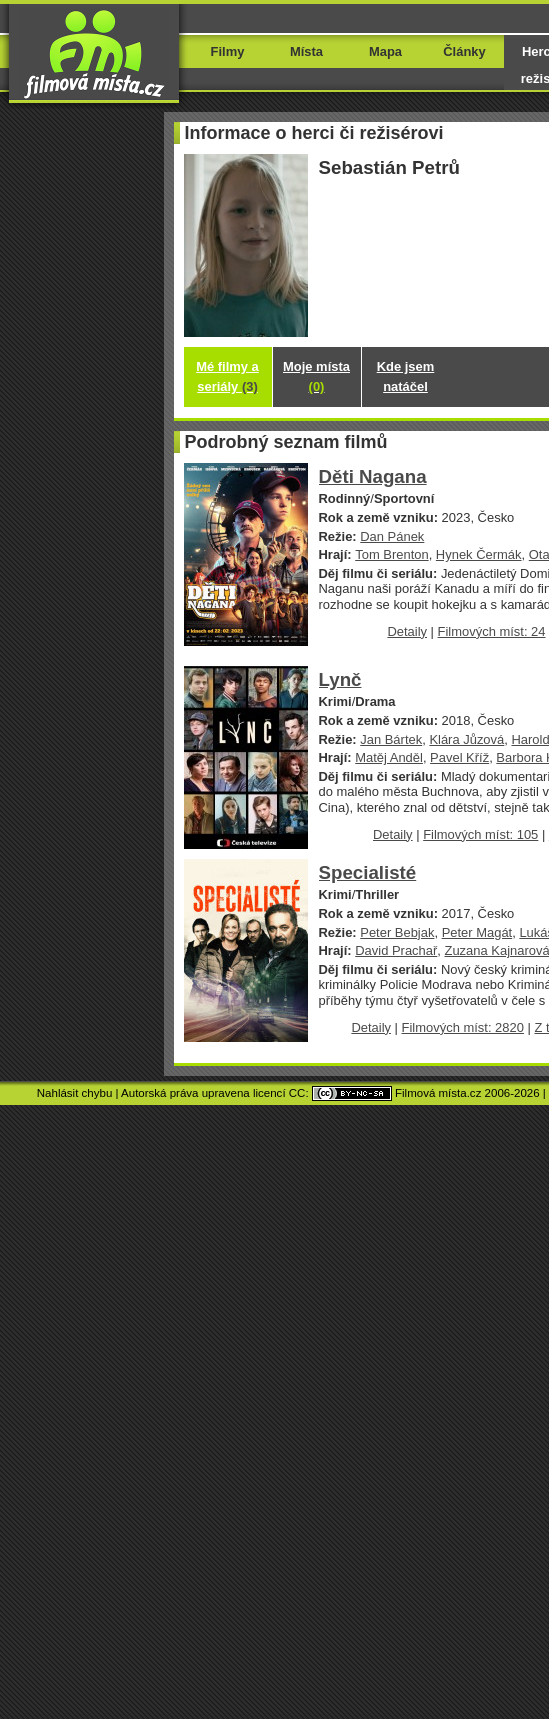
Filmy (228, 51)
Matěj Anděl (389, 757)
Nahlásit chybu (75, 1093)
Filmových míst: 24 (492, 631)
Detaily (407, 631)
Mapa (385, 51)
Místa (306, 51)
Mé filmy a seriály (227, 376)
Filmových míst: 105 (480, 834)
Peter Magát (477, 932)
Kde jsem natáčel (406, 376)
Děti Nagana (373, 476)
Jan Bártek (391, 739)
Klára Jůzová (466, 739)
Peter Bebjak (397, 932)
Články (464, 51)
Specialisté (368, 872)
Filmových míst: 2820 (463, 1027)
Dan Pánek (392, 536)
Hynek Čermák (479, 554)
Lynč (340, 679)
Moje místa (316, 376)
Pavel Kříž (459, 757)
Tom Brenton (391, 554)
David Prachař (396, 950)
